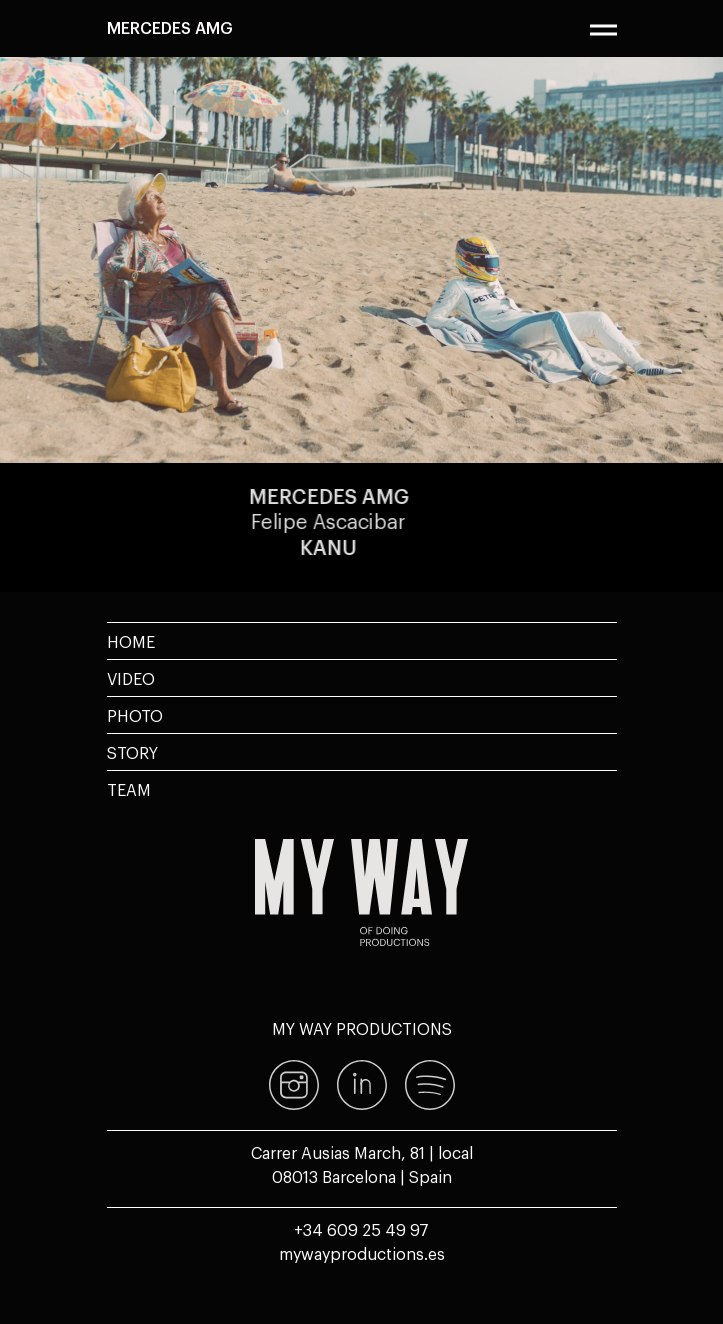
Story (132, 752)
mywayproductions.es (362, 1253)
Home (131, 641)
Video (131, 678)
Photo (135, 715)
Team (129, 789)
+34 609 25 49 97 (361, 1229)
